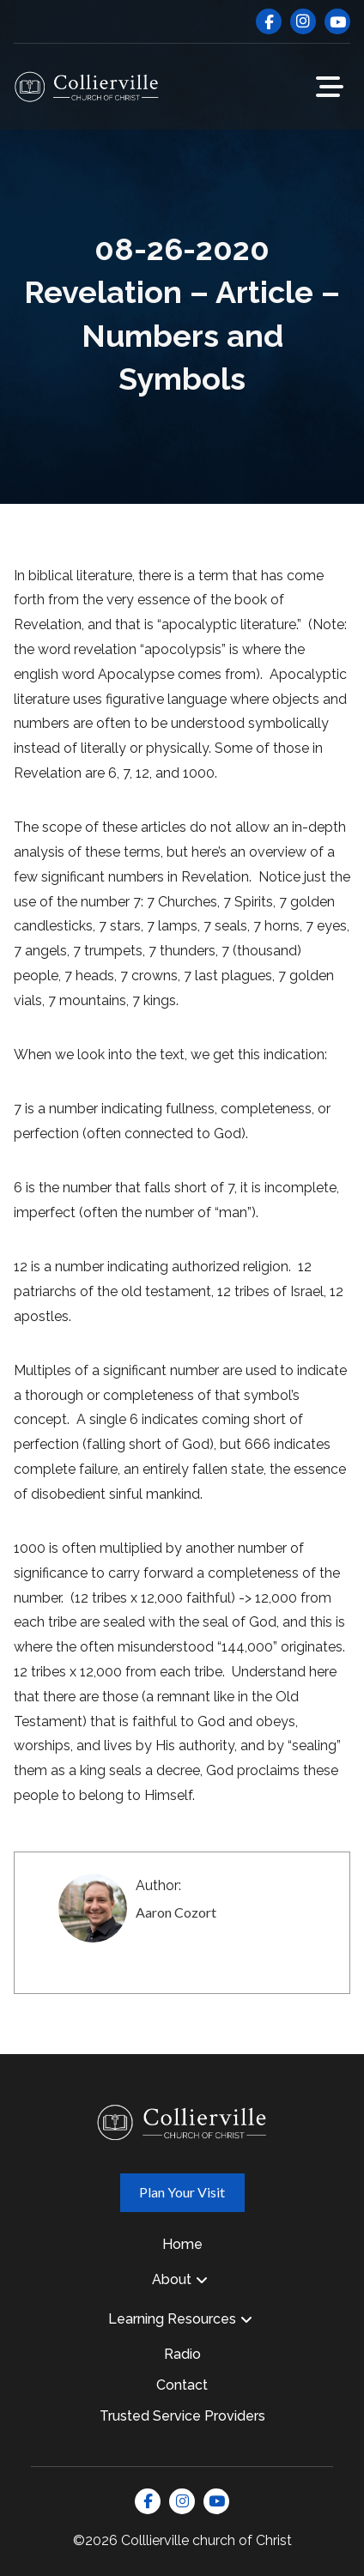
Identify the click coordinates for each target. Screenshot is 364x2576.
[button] (329, 86)
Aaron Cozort (176, 1912)
